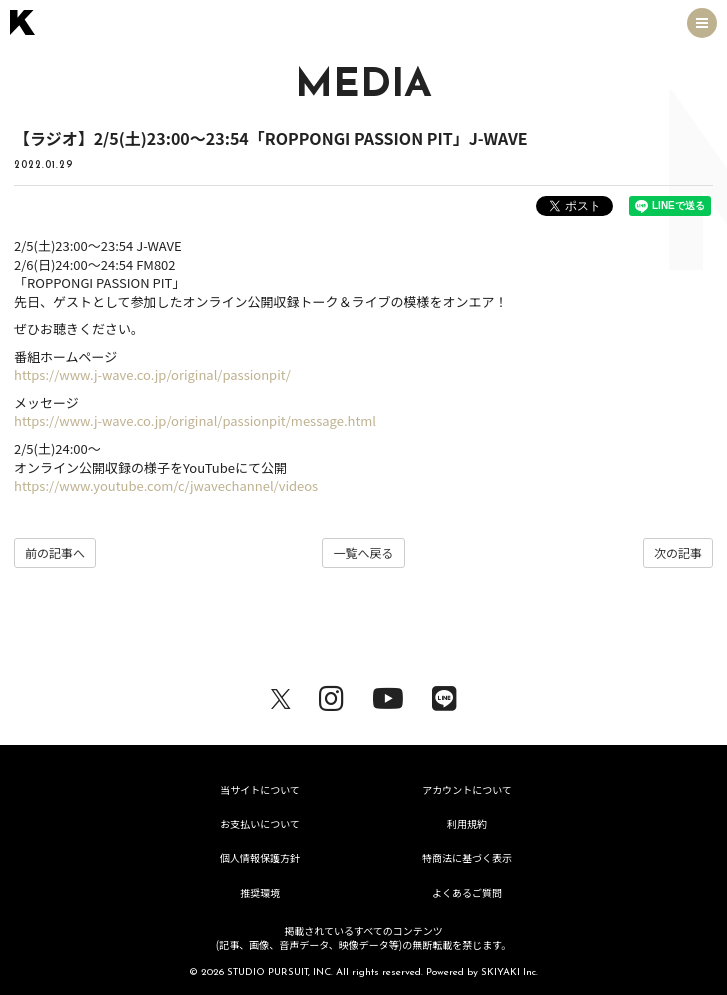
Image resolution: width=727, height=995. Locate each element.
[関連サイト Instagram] (331, 695)
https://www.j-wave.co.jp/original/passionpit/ (152, 374)
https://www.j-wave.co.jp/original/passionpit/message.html (195, 420)
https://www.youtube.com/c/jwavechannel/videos (166, 485)
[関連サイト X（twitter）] (281, 695)
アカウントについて (467, 789)
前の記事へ (55, 552)
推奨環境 (260, 892)
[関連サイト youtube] (388, 695)
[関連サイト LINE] (444, 695)
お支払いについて (260, 823)
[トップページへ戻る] (22, 22)
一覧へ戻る (363, 552)
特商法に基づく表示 (467, 857)
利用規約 (467, 823)
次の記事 (678, 552)
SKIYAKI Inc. (509, 972)
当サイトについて (260, 789)
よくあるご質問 (467, 892)
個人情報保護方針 (260, 857)
